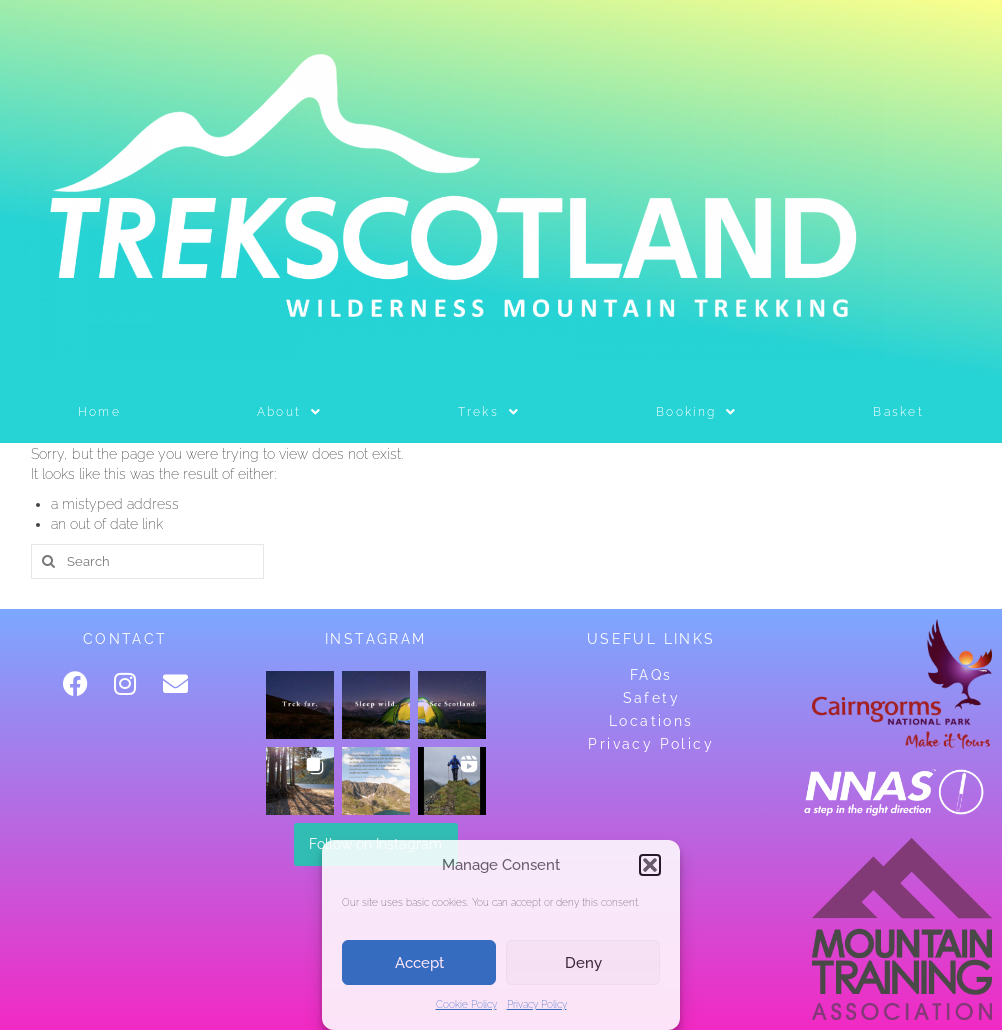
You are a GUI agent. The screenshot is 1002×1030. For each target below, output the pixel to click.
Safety (651, 698)
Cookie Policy (466, 1004)
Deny (583, 963)
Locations (651, 721)
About (290, 412)
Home (99, 412)
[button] (650, 865)
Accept (419, 963)
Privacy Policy (537, 1004)
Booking (696, 412)
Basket (898, 412)
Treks (489, 412)
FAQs (651, 675)
